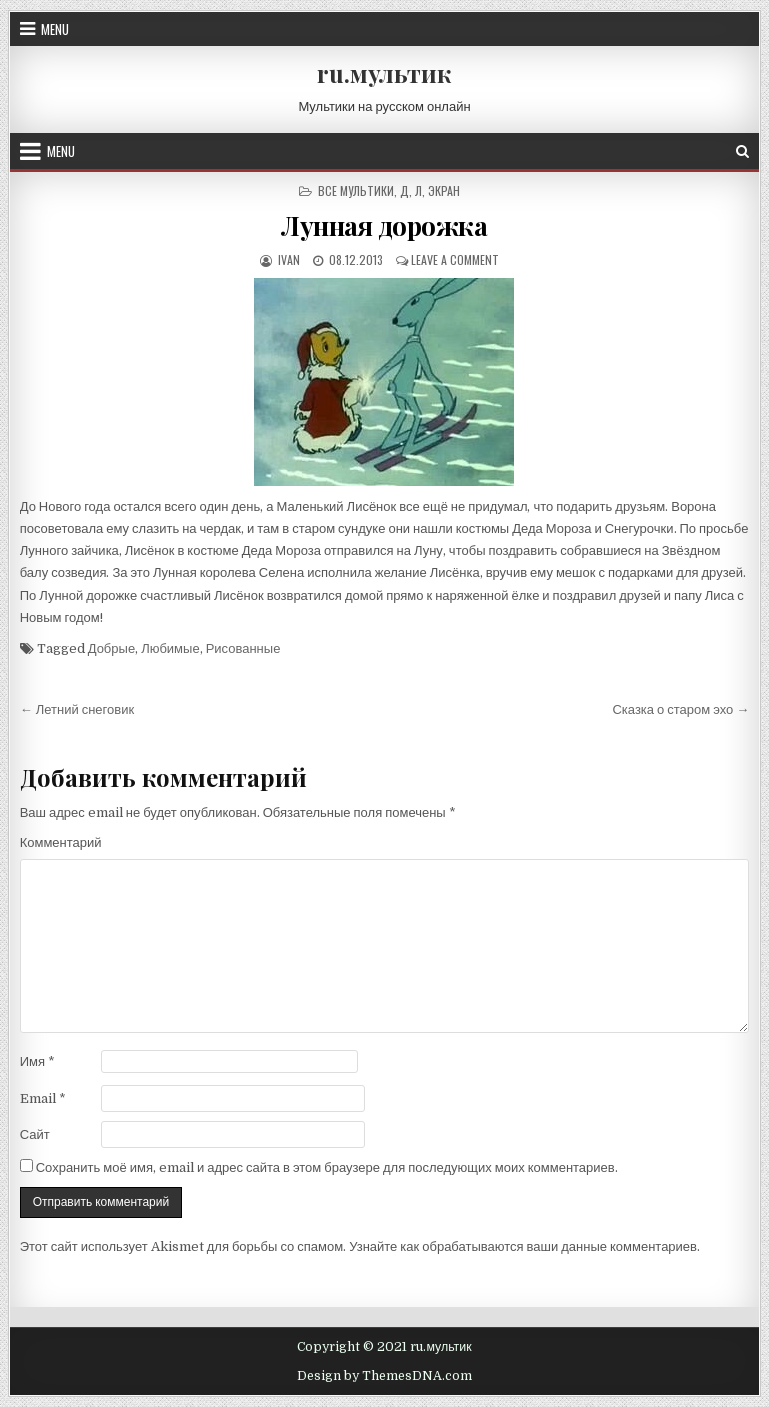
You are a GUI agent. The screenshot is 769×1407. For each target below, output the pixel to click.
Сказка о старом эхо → (680, 709)
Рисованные (243, 648)
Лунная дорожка (384, 225)
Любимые (170, 648)
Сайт (35, 1134)
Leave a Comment (455, 259)
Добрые (111, 648)
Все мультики (356, 190)
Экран (444, 190)
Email (43, 1098)
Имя (37, 1061)
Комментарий (61, 842)
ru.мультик (384, 73)
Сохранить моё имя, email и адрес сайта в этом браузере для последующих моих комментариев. (327, 1167)
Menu (55, 29)
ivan (287, 259)
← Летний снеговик (77, 709)
